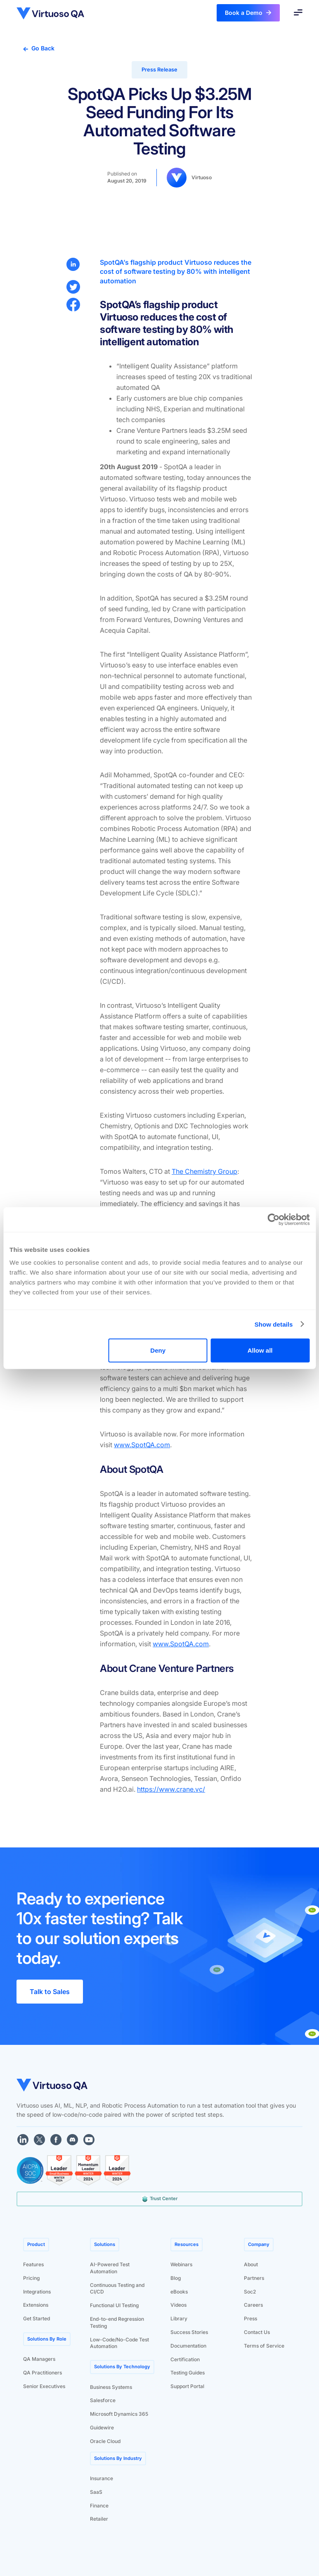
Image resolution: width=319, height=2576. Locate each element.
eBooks (179, 2292)
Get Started (36, 2318)
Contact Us (257, 2332)
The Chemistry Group (204, 1171)
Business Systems (111, 2387)
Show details (274, 1323)
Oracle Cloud (105, 2441)
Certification (185, 2359)
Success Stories (189, 2332)
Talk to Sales (50, 1991)
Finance (99, 2505)
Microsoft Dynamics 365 (119, 2414)
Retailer (99, 2519)
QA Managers (39, 2359)
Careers (253, 2305)
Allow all (260, 1350)
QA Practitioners (42, 2372)
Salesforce (103, 2400)
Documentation (188, 2346)
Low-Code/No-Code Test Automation (119, 2343)
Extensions (35, 2305)
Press (250, 2318)
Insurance (101, 2478)
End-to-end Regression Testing (117, 2322)
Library (178, 2318)
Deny (157, 1350)
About (251, 2264)
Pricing (31, 2278)
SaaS (96, 2492)
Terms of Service (264, 2346)
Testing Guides (187, 2372)
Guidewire (102, 2427)
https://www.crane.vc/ (171, 1789)
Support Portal (187, 2386)
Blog (175, 2278)
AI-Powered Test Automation (110, 2267)
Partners (254, 2278)
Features (33, 2264)
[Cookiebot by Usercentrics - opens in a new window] (273, 1219)
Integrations (37, 2292)
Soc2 (250, 2292)
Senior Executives (44, 2386)
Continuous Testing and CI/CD (117, 2288)
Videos (178, 2305)
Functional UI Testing (114, 2305)
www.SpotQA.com (142, 1445)
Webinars (181, 2264)
